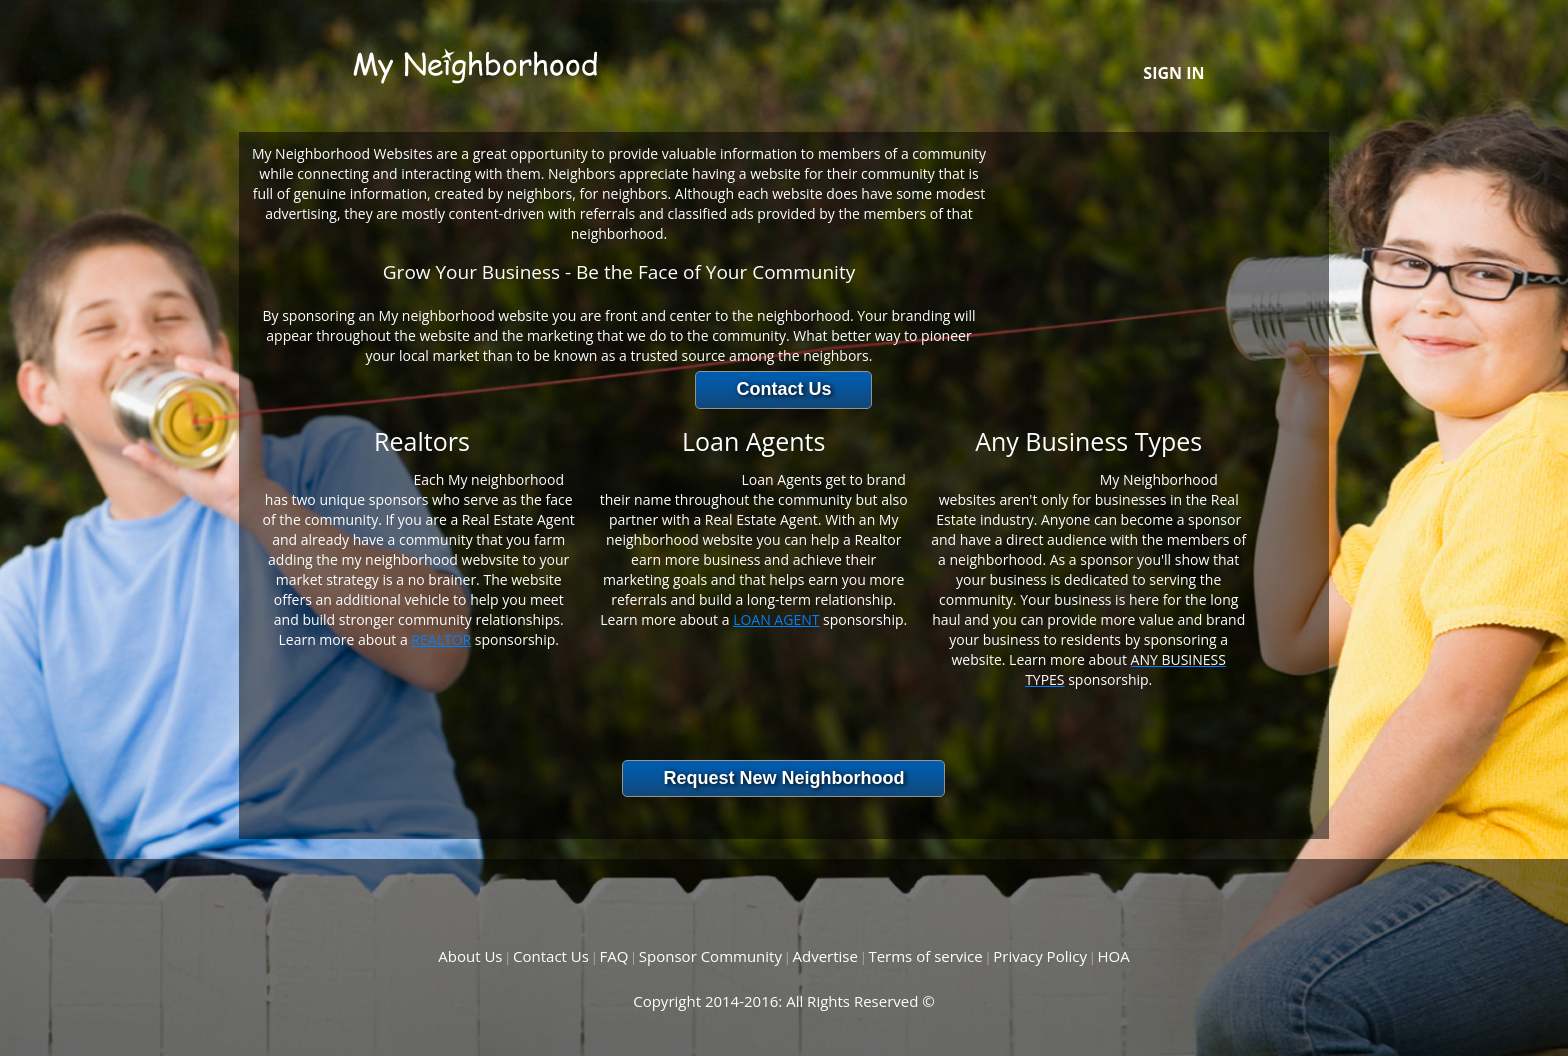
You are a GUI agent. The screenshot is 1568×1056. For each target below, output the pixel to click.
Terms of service (925, 956)
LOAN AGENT (776, 619)
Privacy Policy (1040, 956)
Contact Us (551, 956)
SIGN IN (1173, 73)
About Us (470, 956)
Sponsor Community (710, 956)
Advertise (824, 956)
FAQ (613, 956)
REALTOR (441, 639)
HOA (1113, 956)
